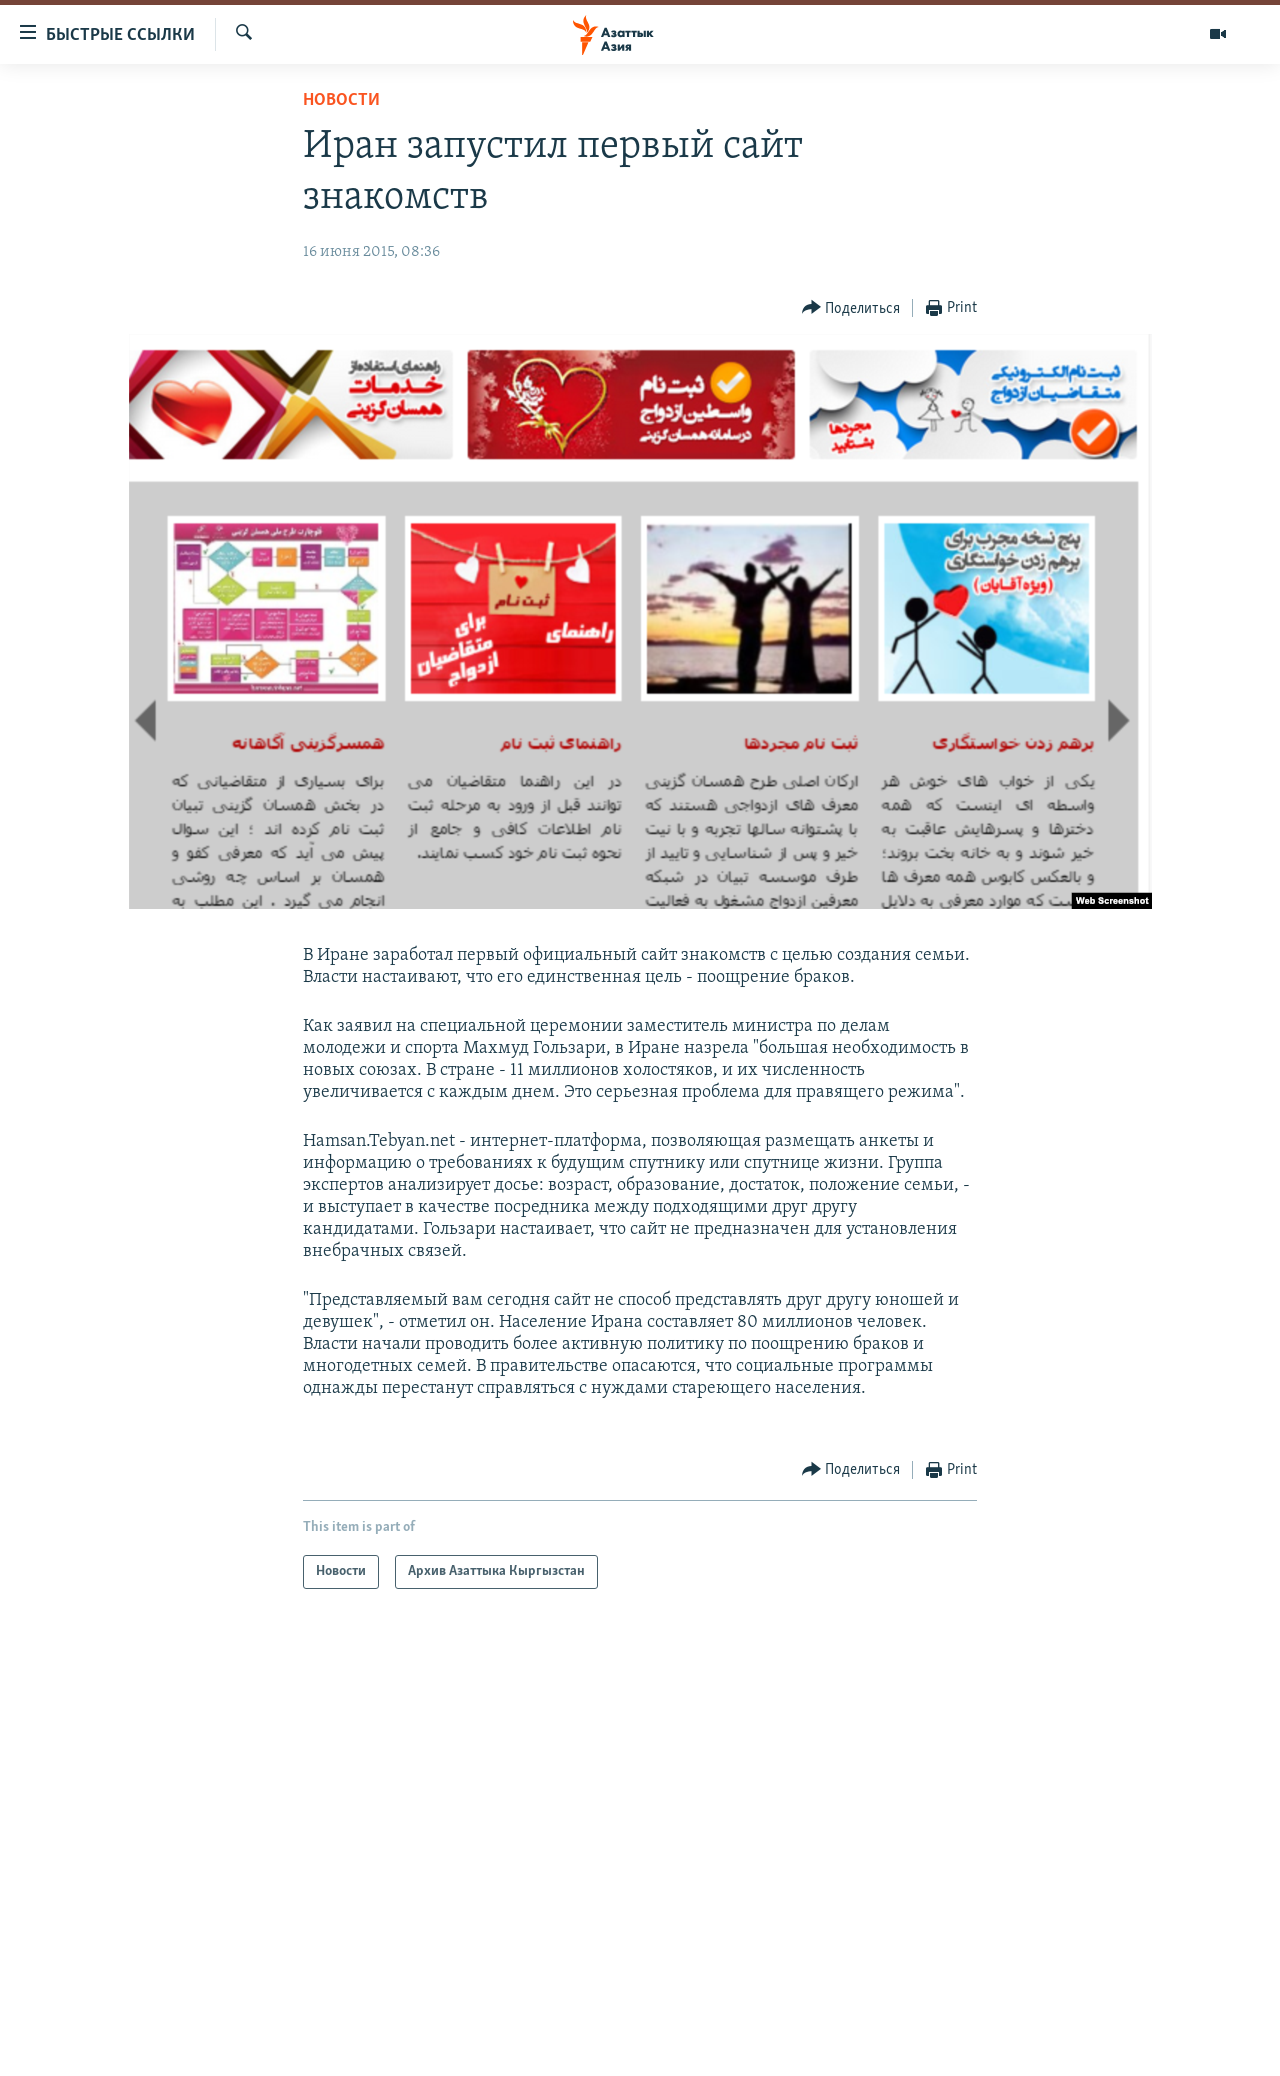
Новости (341, 100)
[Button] (851, 308)
